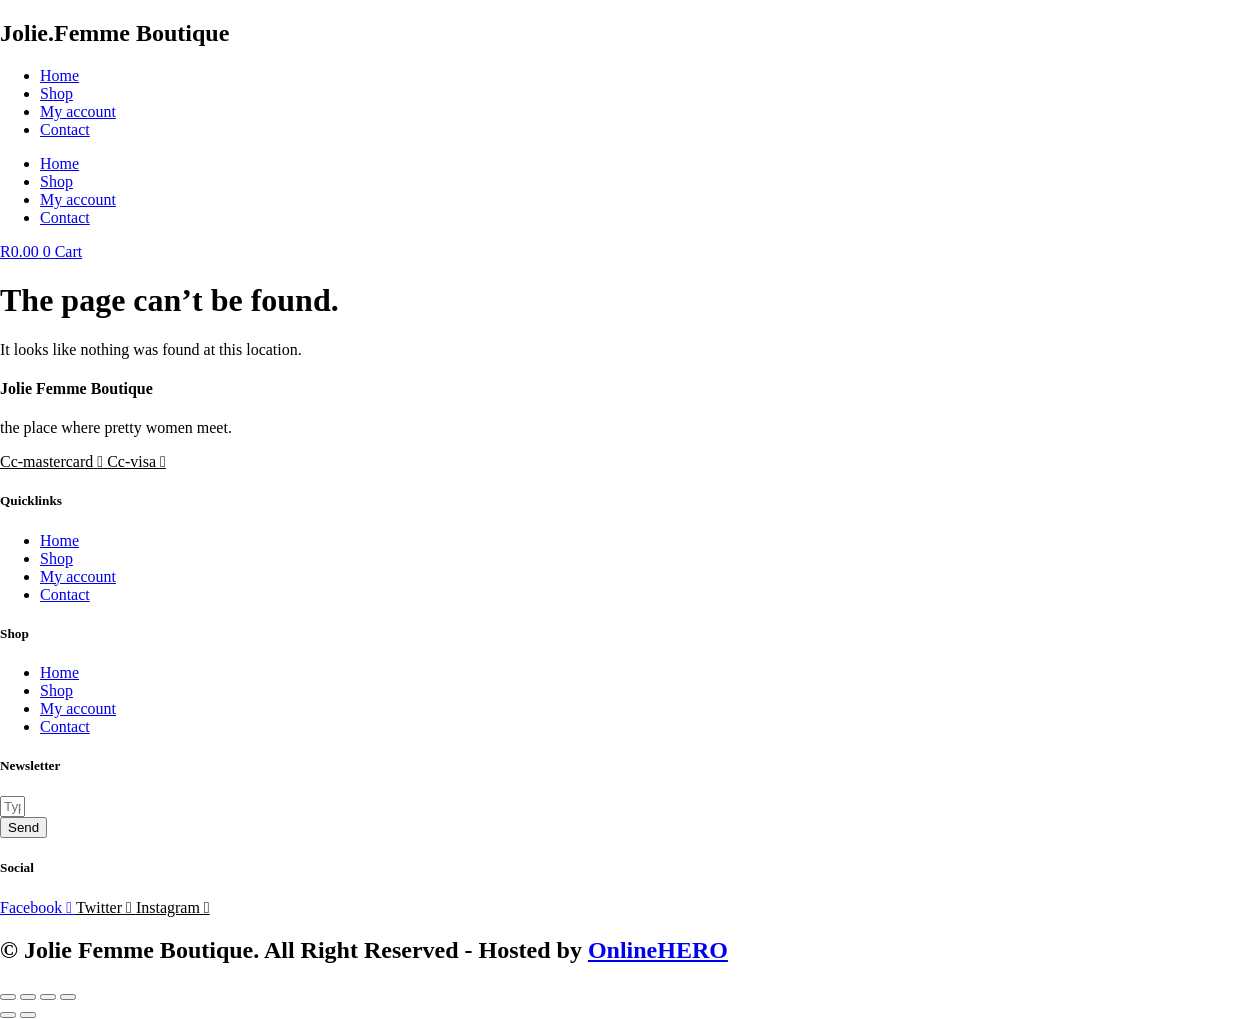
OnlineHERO (658, 950)
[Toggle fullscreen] (28, 997)
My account (78, 111)
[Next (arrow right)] (28, 1015)
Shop (56, 93)
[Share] (48, 997)
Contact (65, 129)
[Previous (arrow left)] (8, 1015)
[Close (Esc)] (68, 997)
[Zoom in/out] (8, 997)
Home (59, 75)
